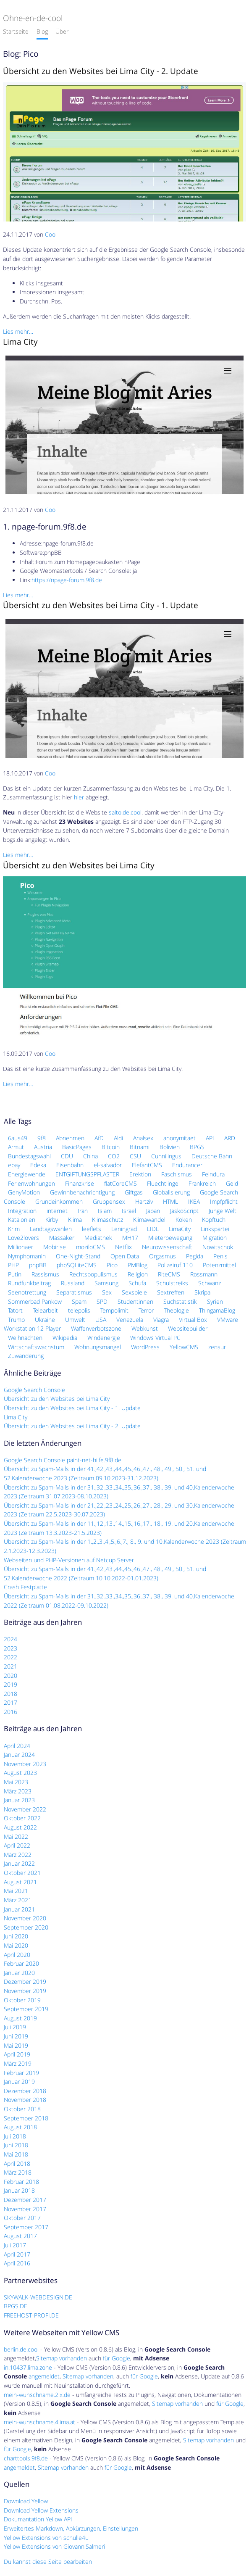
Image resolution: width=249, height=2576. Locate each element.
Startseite (16, 31)
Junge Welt (222, 1211)
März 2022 (17, 1855)
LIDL (153, 1229)
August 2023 (20, 1773)
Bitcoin (111, 1147)
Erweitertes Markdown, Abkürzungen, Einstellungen (71, 2528)
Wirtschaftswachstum (36, 1347)
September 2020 (26, 1927)
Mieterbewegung (170, 1238)
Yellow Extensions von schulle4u (46, 2538)
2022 (10, 1657)
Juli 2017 (15, 2245)
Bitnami (139, 1147)
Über (61, 31)
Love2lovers (23, 1238)
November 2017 (25, 2209)
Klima (75, 1219)
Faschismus (176, 1174)
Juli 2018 (15, 2136)
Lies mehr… (18, 331)
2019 (10, 1684)
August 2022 (20, 1827)
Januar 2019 (19, 2082)
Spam (79, 1301)
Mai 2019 (16, 2045)
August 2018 (20, 2127)
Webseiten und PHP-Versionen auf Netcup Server (69, 1560)
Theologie (176, 1310)
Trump (16, 1320)
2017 (10, 1702)
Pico (112, 1265)
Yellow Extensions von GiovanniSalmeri (54, 2546)
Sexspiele (134, 1292)
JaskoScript (184, 1211)
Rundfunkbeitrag (29, 1283)
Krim (14, 1229)
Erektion (140, 1174)
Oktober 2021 (22, 1873)
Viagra (161, 1320)
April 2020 (17, 1955)
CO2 (114, 1156)
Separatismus (74, 1292)
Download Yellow (26, 2501)
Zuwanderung (26, 1356)
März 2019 (17, 2063)
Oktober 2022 (22, 1818)
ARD (229, 1138)
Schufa (137, 1283)
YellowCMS (184, 1347)
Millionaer (20, 1247)
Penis (220, 1256)
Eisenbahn (70, 1165)
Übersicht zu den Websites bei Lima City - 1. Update (100, 605)
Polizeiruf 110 (175, 1265)
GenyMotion (24, 1192)
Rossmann (204, 1274)
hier (79, 797)
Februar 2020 (21, 1963)
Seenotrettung (27, 1292)
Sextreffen (170, 1292)
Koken (184, 1219)
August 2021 (20, 1882)
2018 (10, 1694)
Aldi (118, 1138)
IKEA (194, 1201)
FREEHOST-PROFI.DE (31, 2315)
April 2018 (17, 2163)
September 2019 (26, 2009)
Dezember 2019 (25, 1981)
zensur (217, 1347)
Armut (16, 1147)
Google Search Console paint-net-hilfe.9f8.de (62, 1460)
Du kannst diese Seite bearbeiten (48, 2561)
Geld (232, 1183)
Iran (83, 1211)
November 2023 (25, 1764)
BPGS (197, 1147)
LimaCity (180, 1229)
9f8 (41, 1138)
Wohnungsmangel (97, 1347)
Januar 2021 (19, 1909)
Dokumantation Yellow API (38, 2519)
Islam (105, 1211)
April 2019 (17, 2054)
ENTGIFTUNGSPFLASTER (87, 1174)
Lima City (20, 341)
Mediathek (98, 1238)
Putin (14, 1274)
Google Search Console (34, 1390)
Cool (51, 234)
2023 (10, 1648)
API (210, 1138)
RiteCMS (169, 1274)
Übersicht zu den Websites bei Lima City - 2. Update (100, 71)
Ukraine (45, 1320)
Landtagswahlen (51, 1229)
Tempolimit (114, 1310)
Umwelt (75, 1320)
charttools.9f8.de (26, 2458)
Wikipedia (64, 1338)
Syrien (215, 1301)
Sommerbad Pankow (35, 1301)
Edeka (38, 1165)
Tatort (15, 1310)
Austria (43, 1147)
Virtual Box (193, 1320)
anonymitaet (179, 1138)
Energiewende (26, 1174)
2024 (10, 1639)
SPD (102, 1301)
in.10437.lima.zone (28, 2367)
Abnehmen (70, 1138)
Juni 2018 (16, 2145)
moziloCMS (90, 1247)
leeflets (91, 1229)
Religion (138, 1274)
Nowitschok (217, 1247)
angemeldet (44, 2376)
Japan (153, 1211)
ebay (14, 1165)
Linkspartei (215, 1229)
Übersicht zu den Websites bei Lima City (79, 865)
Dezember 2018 (25, 2091)
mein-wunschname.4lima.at (39, 2422)
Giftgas (134, 1192)
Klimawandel (149, 1219)
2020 (10, 1676)
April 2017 (17, 2254)
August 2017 (20, 2236)
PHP (13, 1265)
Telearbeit (45, 1310)
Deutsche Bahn (211, 1156)
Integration (22, 1211)
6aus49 (17, 1138)
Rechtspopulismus (93, 1274)
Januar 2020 (19, 1973)
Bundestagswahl (29, 1156)
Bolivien (170, 1147)
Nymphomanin (27, 1256)
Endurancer (187, 1165)
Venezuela (129, 1320)
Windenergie (103, 1338)
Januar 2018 (19, 2190)
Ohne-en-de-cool (33, 18)
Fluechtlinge (162, 1183)
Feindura (213, 1174)
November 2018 (25, 2100)
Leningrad (124, 1229)
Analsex (143, 1138)
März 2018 (17, 2172)
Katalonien (21, 1219)
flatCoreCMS (120, 1183)
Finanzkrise (79, 1183)
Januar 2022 (19, 1863)
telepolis (79, 1310)
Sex (107, 1292)
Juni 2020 (16, 1936)
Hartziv (144, 1201)
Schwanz (209, 1283)
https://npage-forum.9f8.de (66, 580)
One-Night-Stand (78, 1256)
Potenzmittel (219, 1265)
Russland (72, 1283)
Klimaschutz (107, 1219)
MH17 (130, 1238)
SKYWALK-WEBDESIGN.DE (38, 2297)
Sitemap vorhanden (61, 2358)
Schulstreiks (172, 1283)
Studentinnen (135, 1301)
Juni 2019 (16, 2036)
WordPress (145, 1347)
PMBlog (137, 1265)
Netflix (123, 1247)
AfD (99, 1138)
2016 (10, 1712)
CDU (67, 1156)
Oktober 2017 (22, 2218)
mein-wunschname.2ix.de (37, 2395)
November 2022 (25, 1809)
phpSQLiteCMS (77, 1265)
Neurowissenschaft (167, 1247)
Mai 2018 (16, 2154)
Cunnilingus (166, 1156)
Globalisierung (171, 1192)
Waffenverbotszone (96, 1328)
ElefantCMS (147, 1165)
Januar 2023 (19, 1800)
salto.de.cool (125, 812)
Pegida (194, 1256)
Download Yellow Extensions (41, 2510)
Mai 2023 (16, 1782)
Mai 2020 (16, 1945)
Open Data (124, 1256)
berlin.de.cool (21, 2349)
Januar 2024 (19, 1755)
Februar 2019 (21, 2073)
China (90, 1156)
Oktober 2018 (22, 2109)
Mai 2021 (16, 1891)
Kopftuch (213, 1219)
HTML (170, 1201)
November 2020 (25, 1918)
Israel (129, 1211)
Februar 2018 (21, 2182)
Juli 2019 (15, 2027)
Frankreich (202, 1183)
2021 (10, 1666)
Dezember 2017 (25, 2200)
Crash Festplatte (25, 1587)
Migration (214, 1238)
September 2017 (26, 2227)
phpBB (38, 1265)
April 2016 (17, 2263)
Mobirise (54, 1247)
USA (100, 1320)
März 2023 (17, 1791)
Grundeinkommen (59, 1201)
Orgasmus (162, 1256)
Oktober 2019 (22, 2000)
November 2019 (25, 1991)
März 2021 (17, 1900)
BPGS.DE (15, 2306)
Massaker (61, 1238)
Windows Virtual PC (155, 1338)
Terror (146, 1310)
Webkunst (144, 1328)
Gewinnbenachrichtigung (82, 1192)
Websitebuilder (187, 1328)
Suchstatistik (180, 1301)
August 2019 (20, 2018)
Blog (42, 31)
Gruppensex (109, 1201)
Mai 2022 (16, 1836)
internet (57, 1211)
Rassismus (45, 1274)
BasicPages (77, 1147)
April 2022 (17, 1845)
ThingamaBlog (217, 1310)
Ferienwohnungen (31, 1183)
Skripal (203, 1292)
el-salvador (108, 1165)
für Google (116, 2358)
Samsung (106, 1283)
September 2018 (26, 2118)
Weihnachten (25, 1338)
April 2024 (17, 1746)
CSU (135, 1156)
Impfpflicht (224, 1201)
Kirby (51, 1219)
